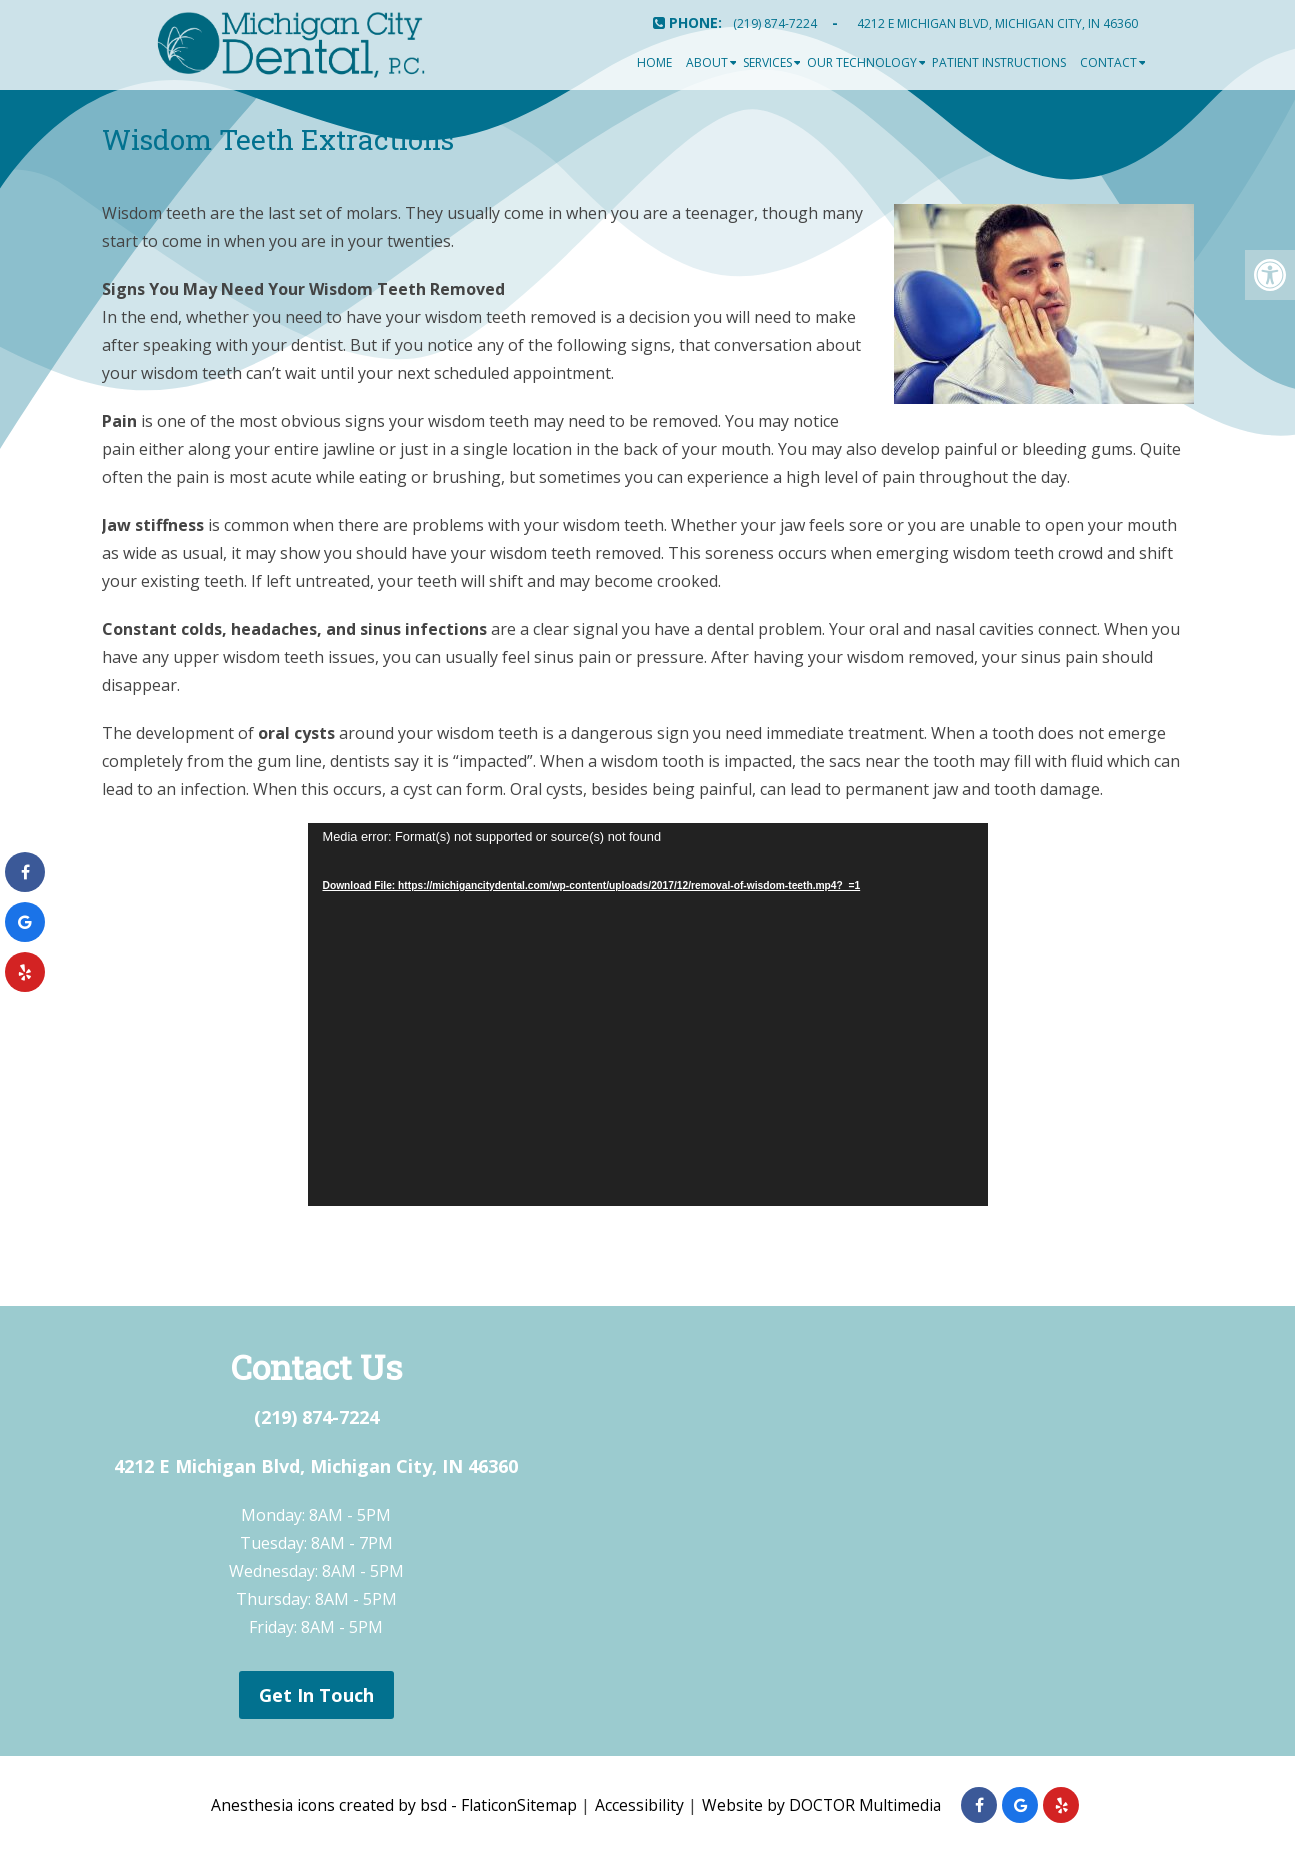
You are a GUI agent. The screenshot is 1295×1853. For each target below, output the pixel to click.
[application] (648, 1014)
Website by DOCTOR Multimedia (825, 1805)
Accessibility (641, 1805)
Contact (1108, 62)
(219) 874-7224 (775, 23)
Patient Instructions (999, 62)
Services (767, 62)
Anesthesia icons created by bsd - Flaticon (362, 1805)
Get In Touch (316, 1695)
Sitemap (548, 1805)
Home (654, 62)
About (707, 62)
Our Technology (862, 62)
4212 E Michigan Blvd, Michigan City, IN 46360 (997, 23)
